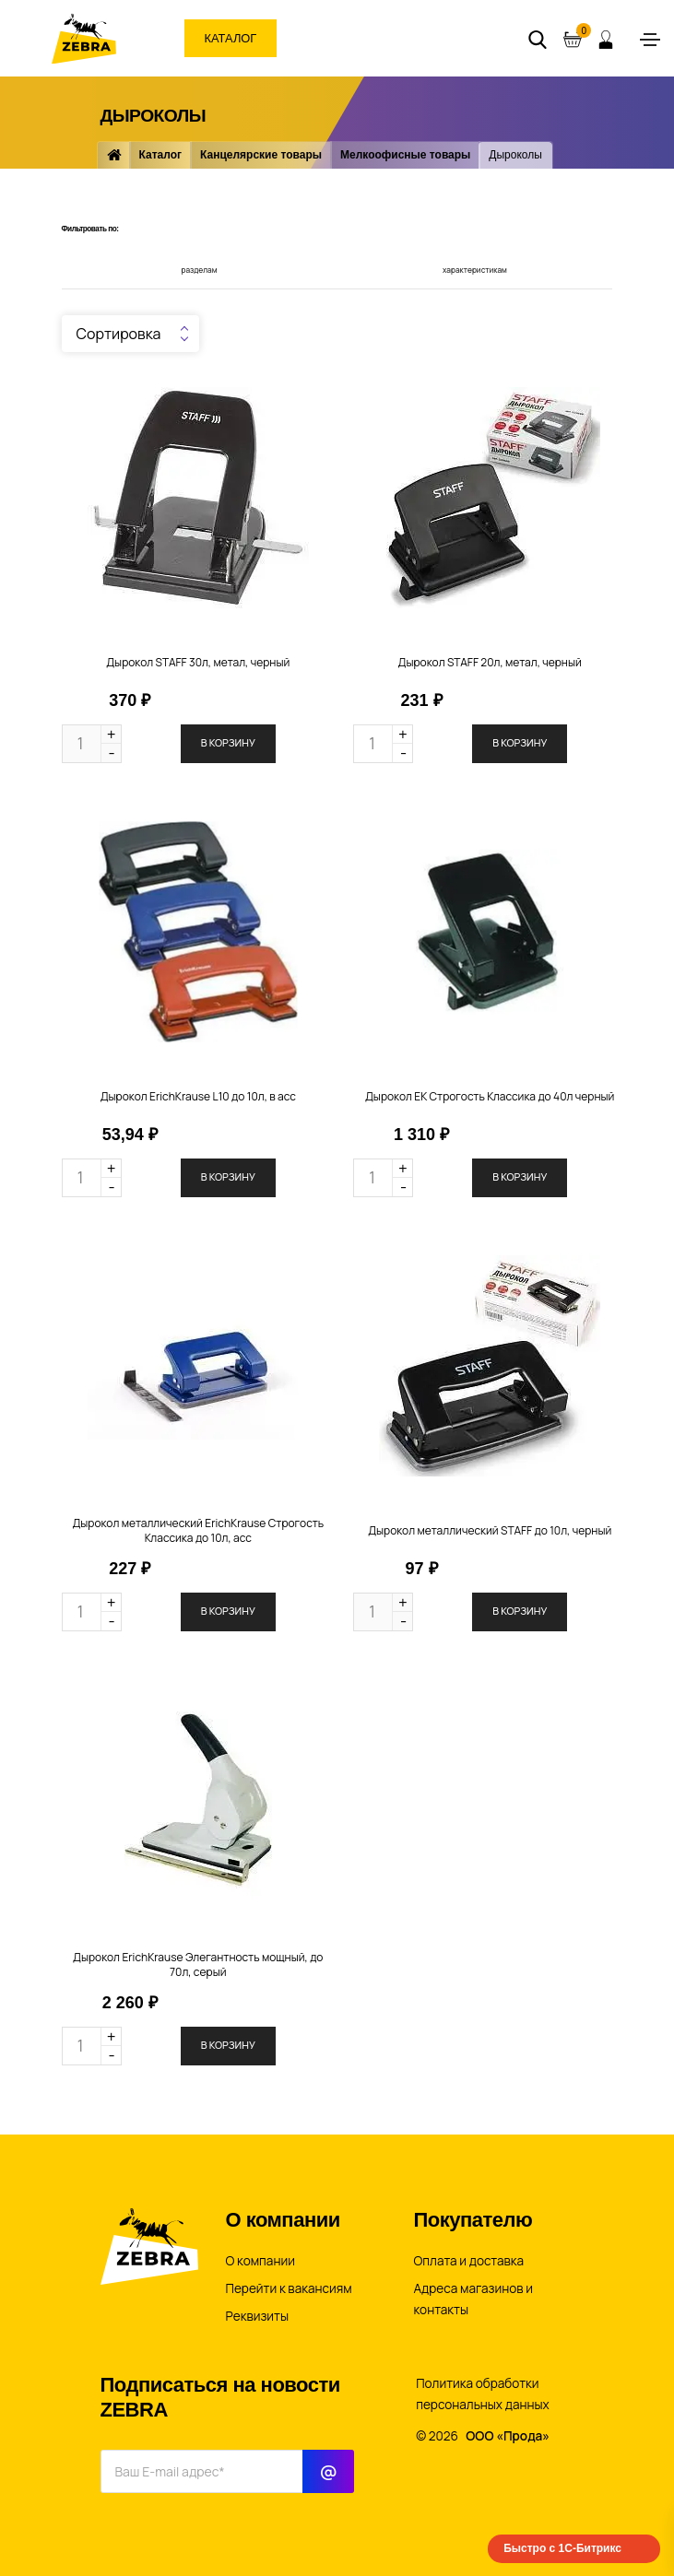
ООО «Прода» (508, 2436)
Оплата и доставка (469, 2261)
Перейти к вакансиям (289, 2288)
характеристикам (475, 270)
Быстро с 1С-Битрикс (562, 2548)
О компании (260, 2261)
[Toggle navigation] (650, 39)
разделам (200, 270)
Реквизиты (258, 2316)
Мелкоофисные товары (405, 154)
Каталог (233, 38)
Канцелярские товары (261, 154)
